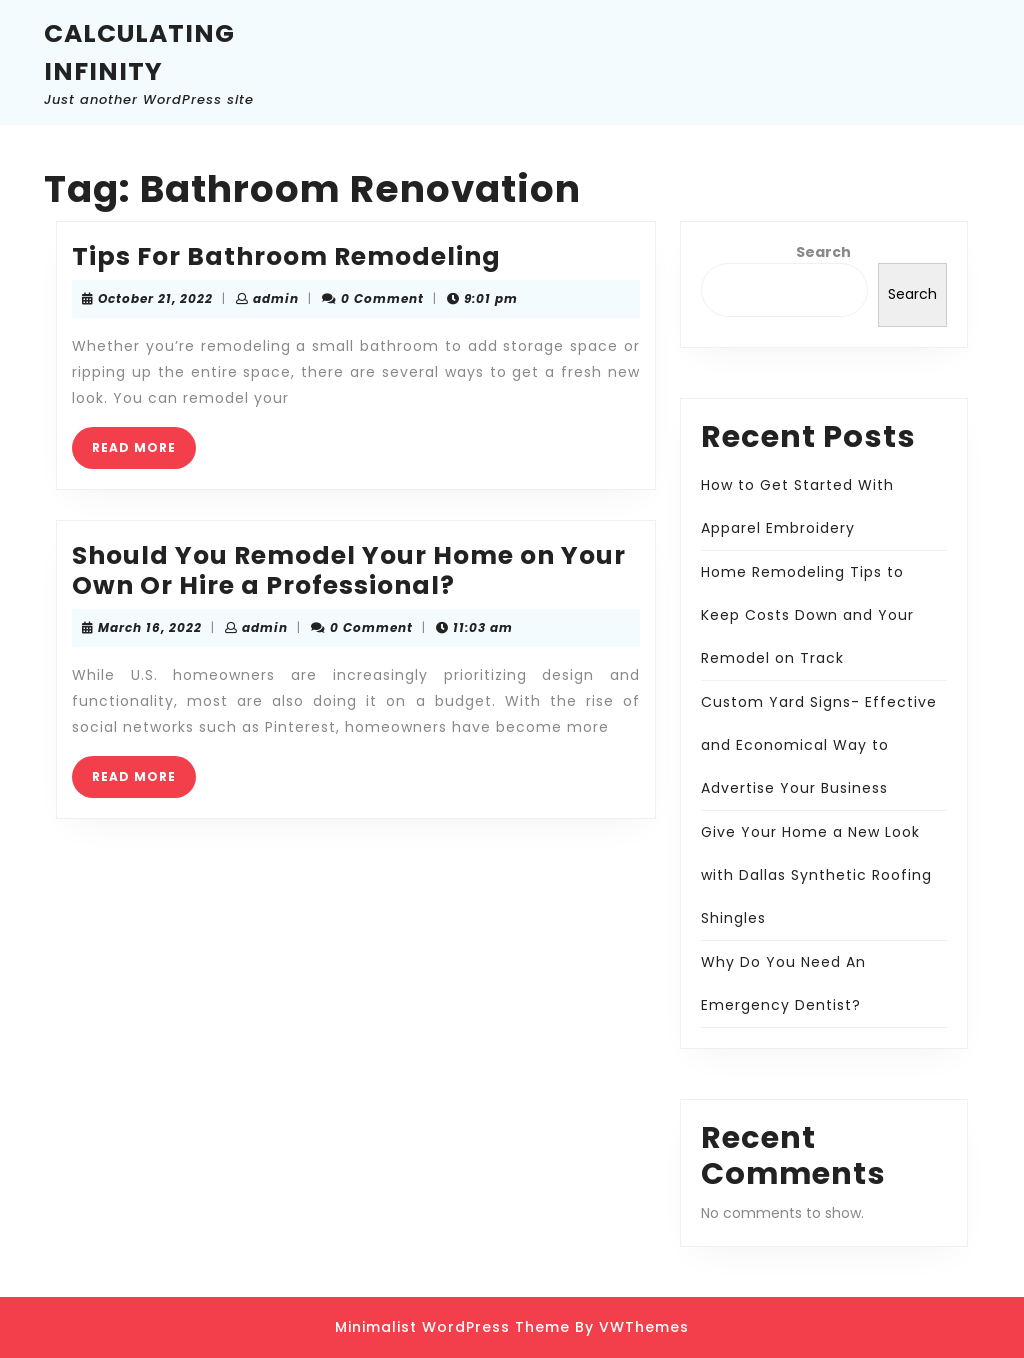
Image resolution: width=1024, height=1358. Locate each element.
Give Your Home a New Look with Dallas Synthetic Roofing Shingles (816, 875)
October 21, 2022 (155, 298)
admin (276, 298)
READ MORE (144, 453)
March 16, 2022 (150, 627)
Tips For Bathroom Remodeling (286, 256)
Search (823, 252)
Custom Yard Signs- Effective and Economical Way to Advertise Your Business (819, 745)
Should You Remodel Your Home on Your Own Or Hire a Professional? (349, 570)
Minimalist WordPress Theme (452, 1327)
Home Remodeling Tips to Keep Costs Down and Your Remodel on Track (807, 615)
